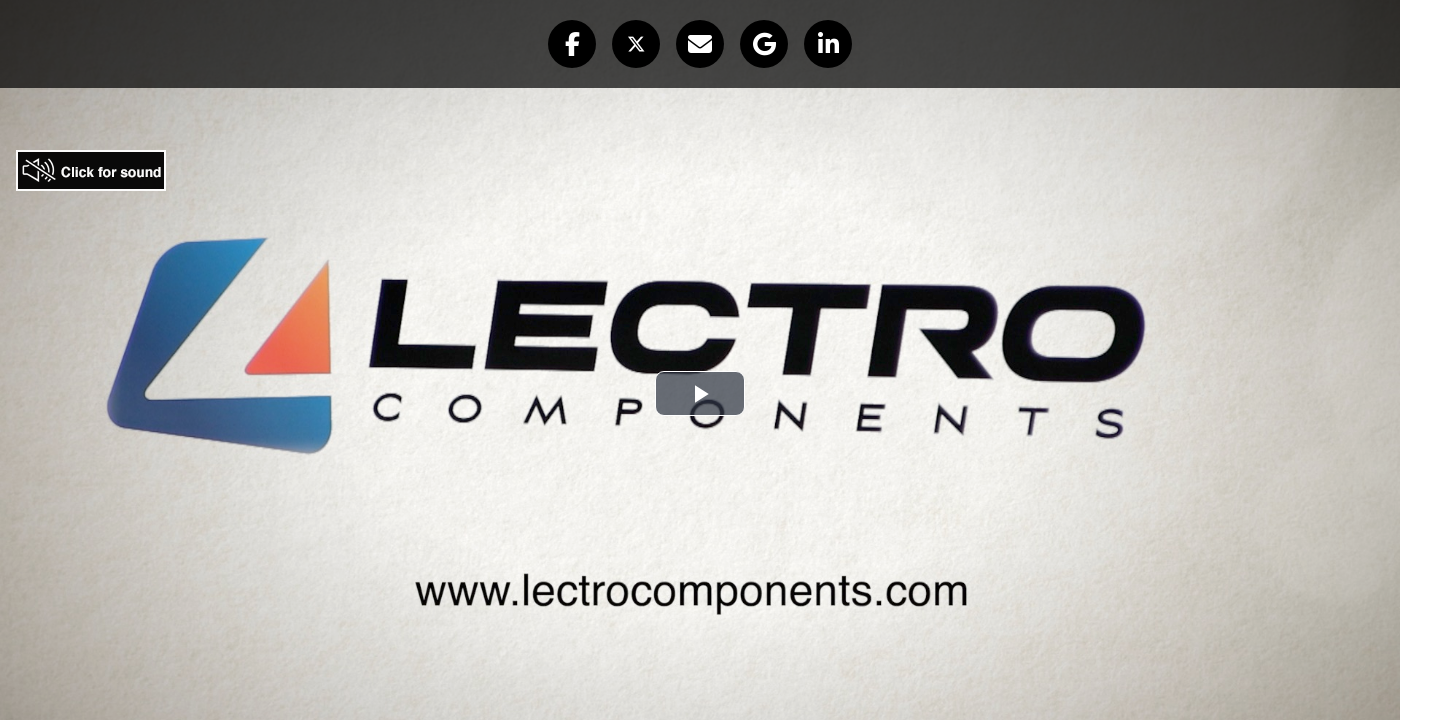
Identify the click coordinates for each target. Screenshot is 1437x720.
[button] (572, 44)
